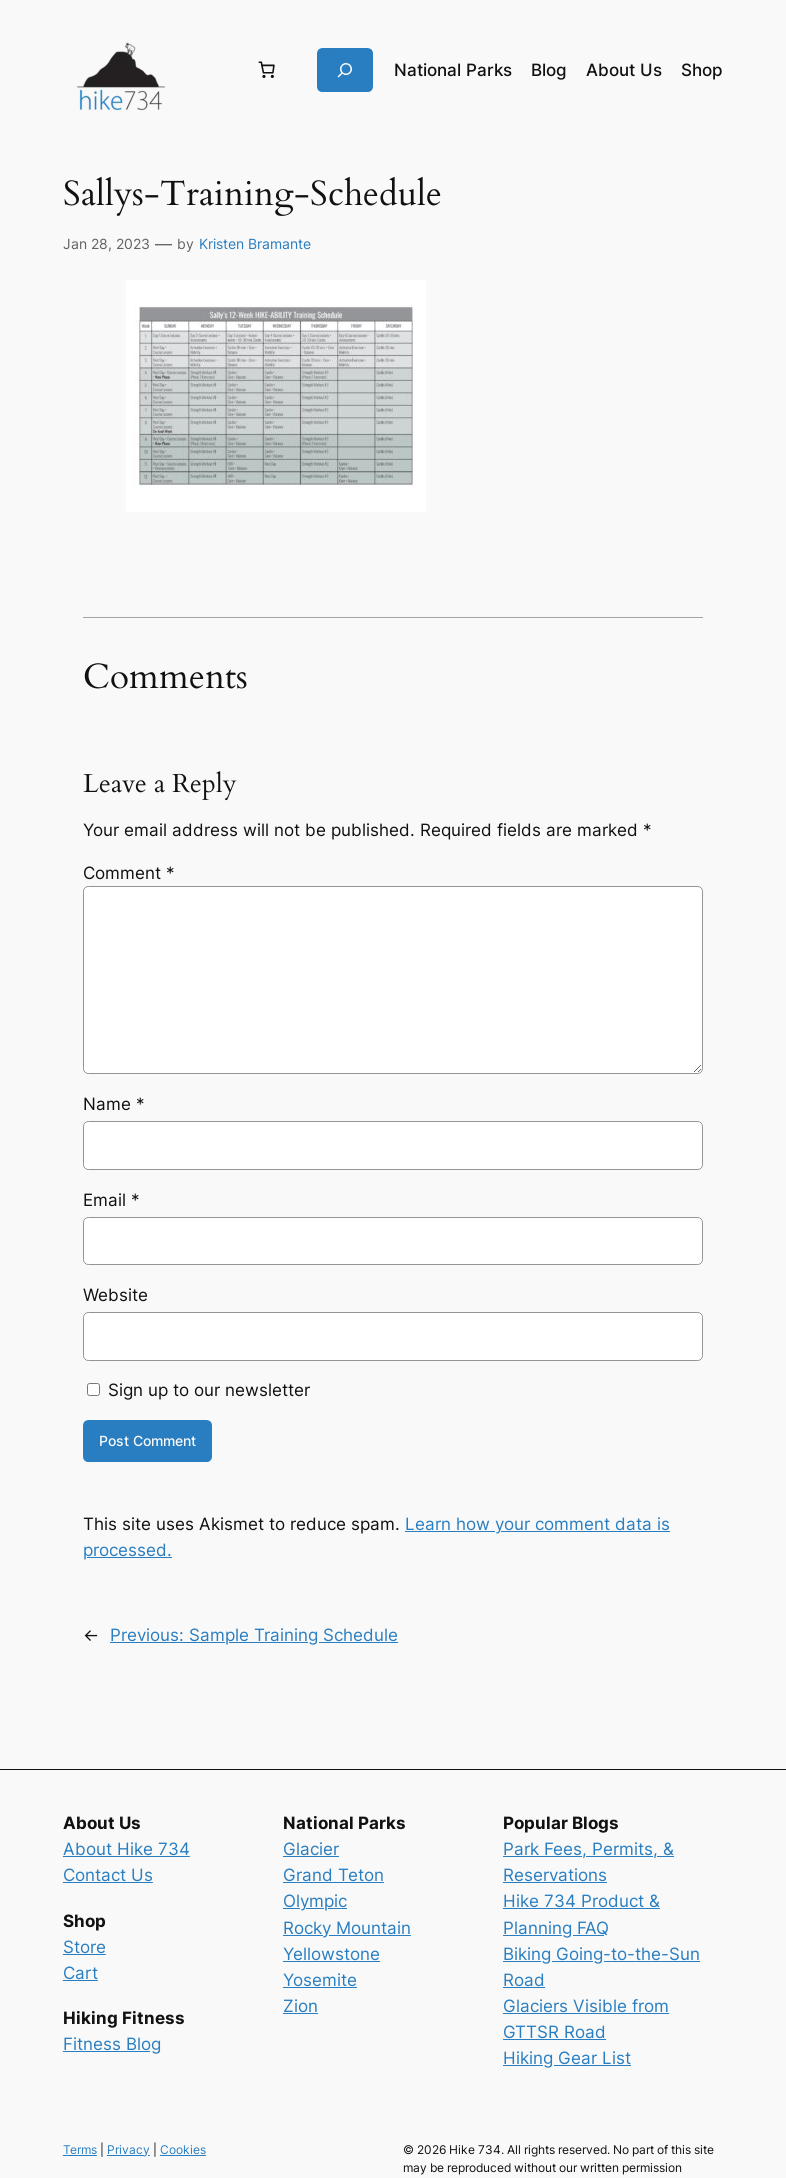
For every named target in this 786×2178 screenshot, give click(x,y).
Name (114, 1104)
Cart (80, 1973)
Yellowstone (331, 1954)
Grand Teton (333, 1875)
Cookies (183, 2149)
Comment (129, 873)
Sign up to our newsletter (198, 1390)
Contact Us (108, 1875)
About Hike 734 (126, 1849)
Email (111, 1200)
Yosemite (320, 1980)
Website (115, 1295)
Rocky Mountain (347, 1928)
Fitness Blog (112, 2044)
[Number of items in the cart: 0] (267, 70)
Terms (80, 2149)
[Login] (208, 70)
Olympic (315, 1901)
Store (84, 1947)
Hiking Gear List (567, 2058)
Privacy (128, 2149)
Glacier (311, 1849)
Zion (300, 2006)
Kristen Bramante (255, 243)
